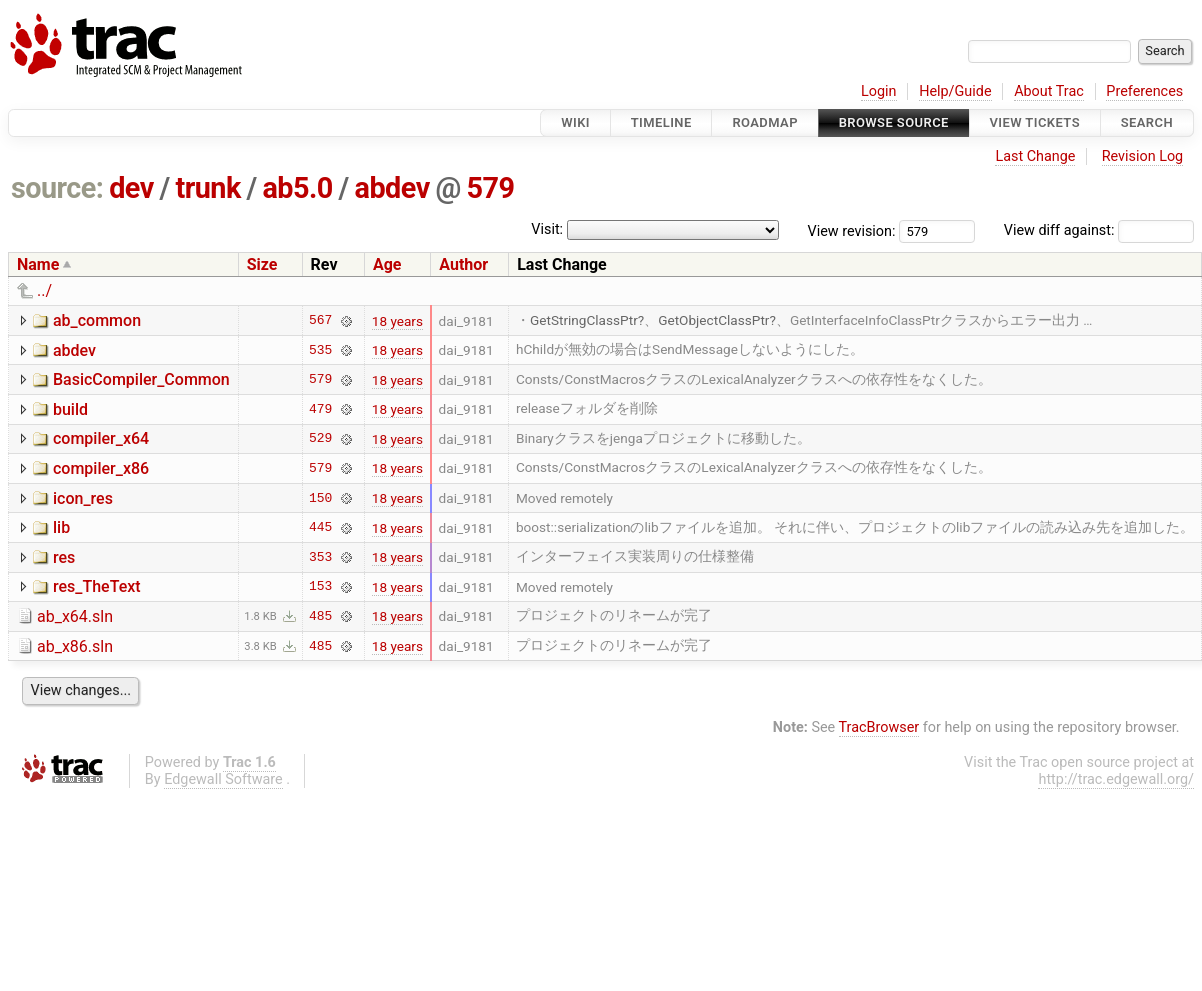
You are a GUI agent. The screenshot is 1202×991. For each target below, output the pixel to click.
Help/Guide (955, 91)
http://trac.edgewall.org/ (1116, 779)
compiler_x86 (101, 468)
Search (1147, 122)
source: (57, 188)
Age (387, 264)
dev (131, 188)
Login (879, 91)
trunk (207, 188)
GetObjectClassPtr (713, 320)
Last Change (1035, 156)
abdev (392, 188)
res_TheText (97, 586)
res (64, 557)
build (70, 409)
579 (491, 188)
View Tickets (1035, 122)
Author (463, 264)
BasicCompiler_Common (141, 379)
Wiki (575, 122)
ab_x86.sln (75, 646)
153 (320, 587)
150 (320, 498)
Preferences (1144, 91)
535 (320, 350)
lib (61, 527)
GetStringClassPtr (584, 320)
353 (320, 557)
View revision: (852, 230)
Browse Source (894, 122)
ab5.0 (297, 188)
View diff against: (1099, 230)
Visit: (547, 229)
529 (320, 439)
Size (262, 264)
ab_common (97, 320)
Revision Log (1143, 156)
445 (320, 528)
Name (38, 264)
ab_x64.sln (75, 616)
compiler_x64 (101, 438)
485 (320, 616)
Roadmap (765, 122)
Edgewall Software (223, 779)
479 (320, 409)
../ (44, 290)
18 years (397, 321)
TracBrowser (879, 727)
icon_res (83, 498)
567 (320, 321)
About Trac (1049, 91)
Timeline (661, 122)
